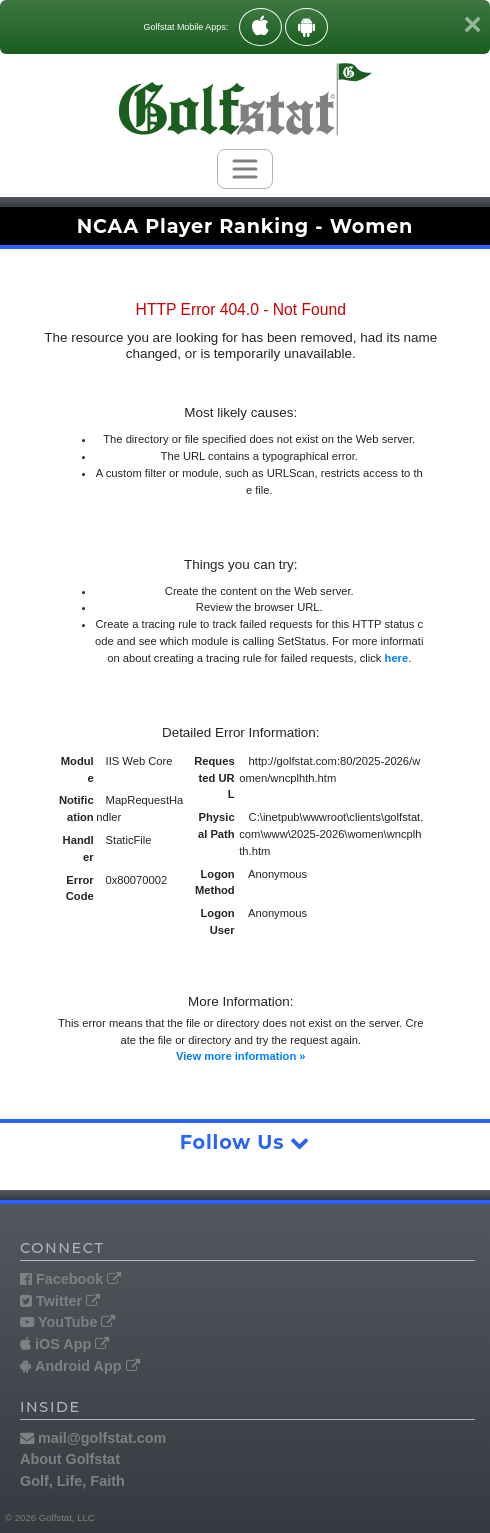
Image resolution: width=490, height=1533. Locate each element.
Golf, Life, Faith (72, 1481)
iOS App (64, 1344)
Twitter (60, 1301)
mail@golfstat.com (93, 1438)
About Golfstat (70, 1459)
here (397, 658)
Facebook (70, 1279)
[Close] (472, 24)
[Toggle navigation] (245, 169)
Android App (80, 1366)
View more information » (241, 1056)
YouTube (67, 1322)
